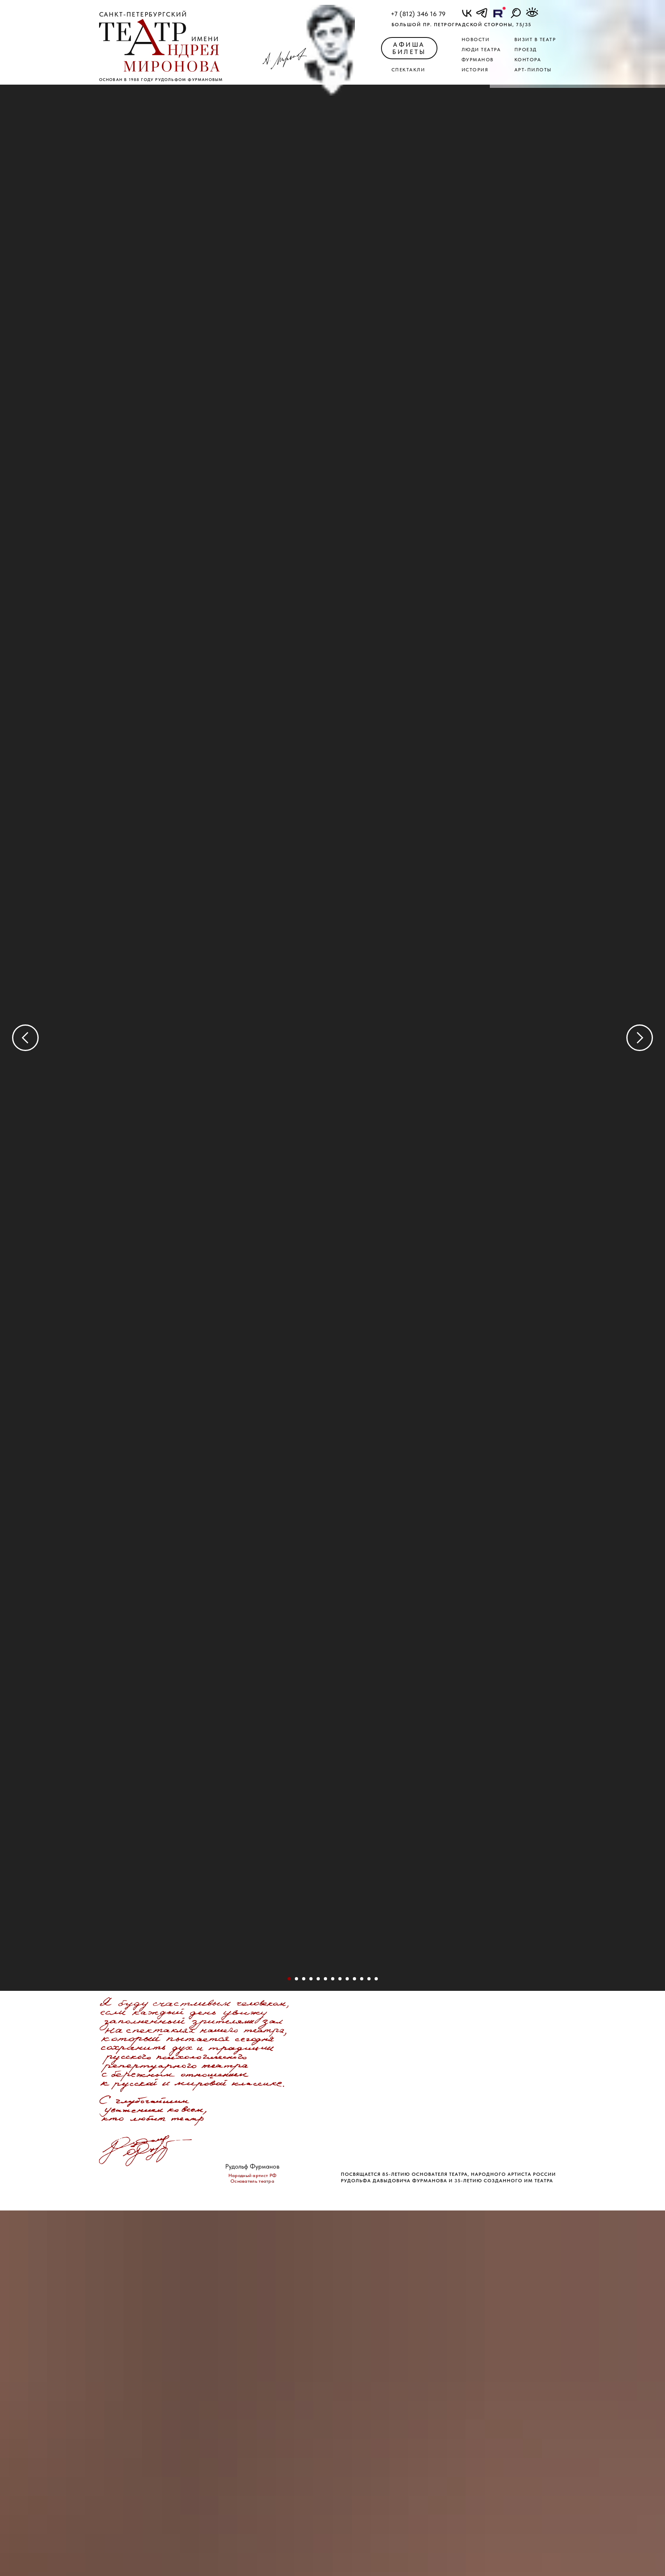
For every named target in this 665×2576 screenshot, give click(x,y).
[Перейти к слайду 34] (361, 1978)
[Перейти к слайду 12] (340, 1978)
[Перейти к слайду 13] (347, 1978)
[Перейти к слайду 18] (354, 1978)
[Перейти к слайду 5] (318, 1978)
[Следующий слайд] (639, 1037)
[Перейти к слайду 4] (311, 1978)
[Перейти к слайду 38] (376, 1978)
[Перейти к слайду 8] (332, 1978)
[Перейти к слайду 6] (325, 1978)
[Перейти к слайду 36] (369, 1978)
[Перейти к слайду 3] (303, 1978)
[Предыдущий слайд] (25, 1037)
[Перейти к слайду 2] (296, 1978)
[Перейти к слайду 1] (289, 1978)
